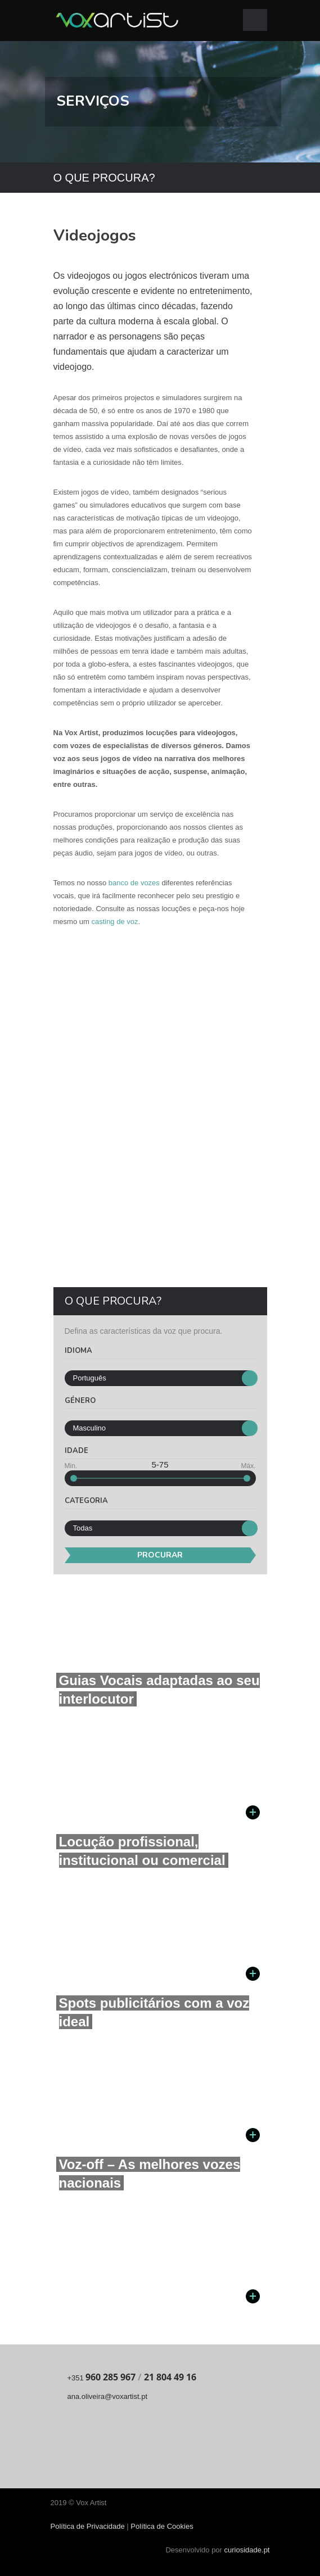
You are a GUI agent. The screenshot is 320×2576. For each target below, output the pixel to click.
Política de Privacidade (89, 2526)
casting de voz (114, 921)
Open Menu (255, 20)
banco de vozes (134, 883)
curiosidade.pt (247, 2550)
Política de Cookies (161, 2526)
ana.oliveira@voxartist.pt (107, 2396)
